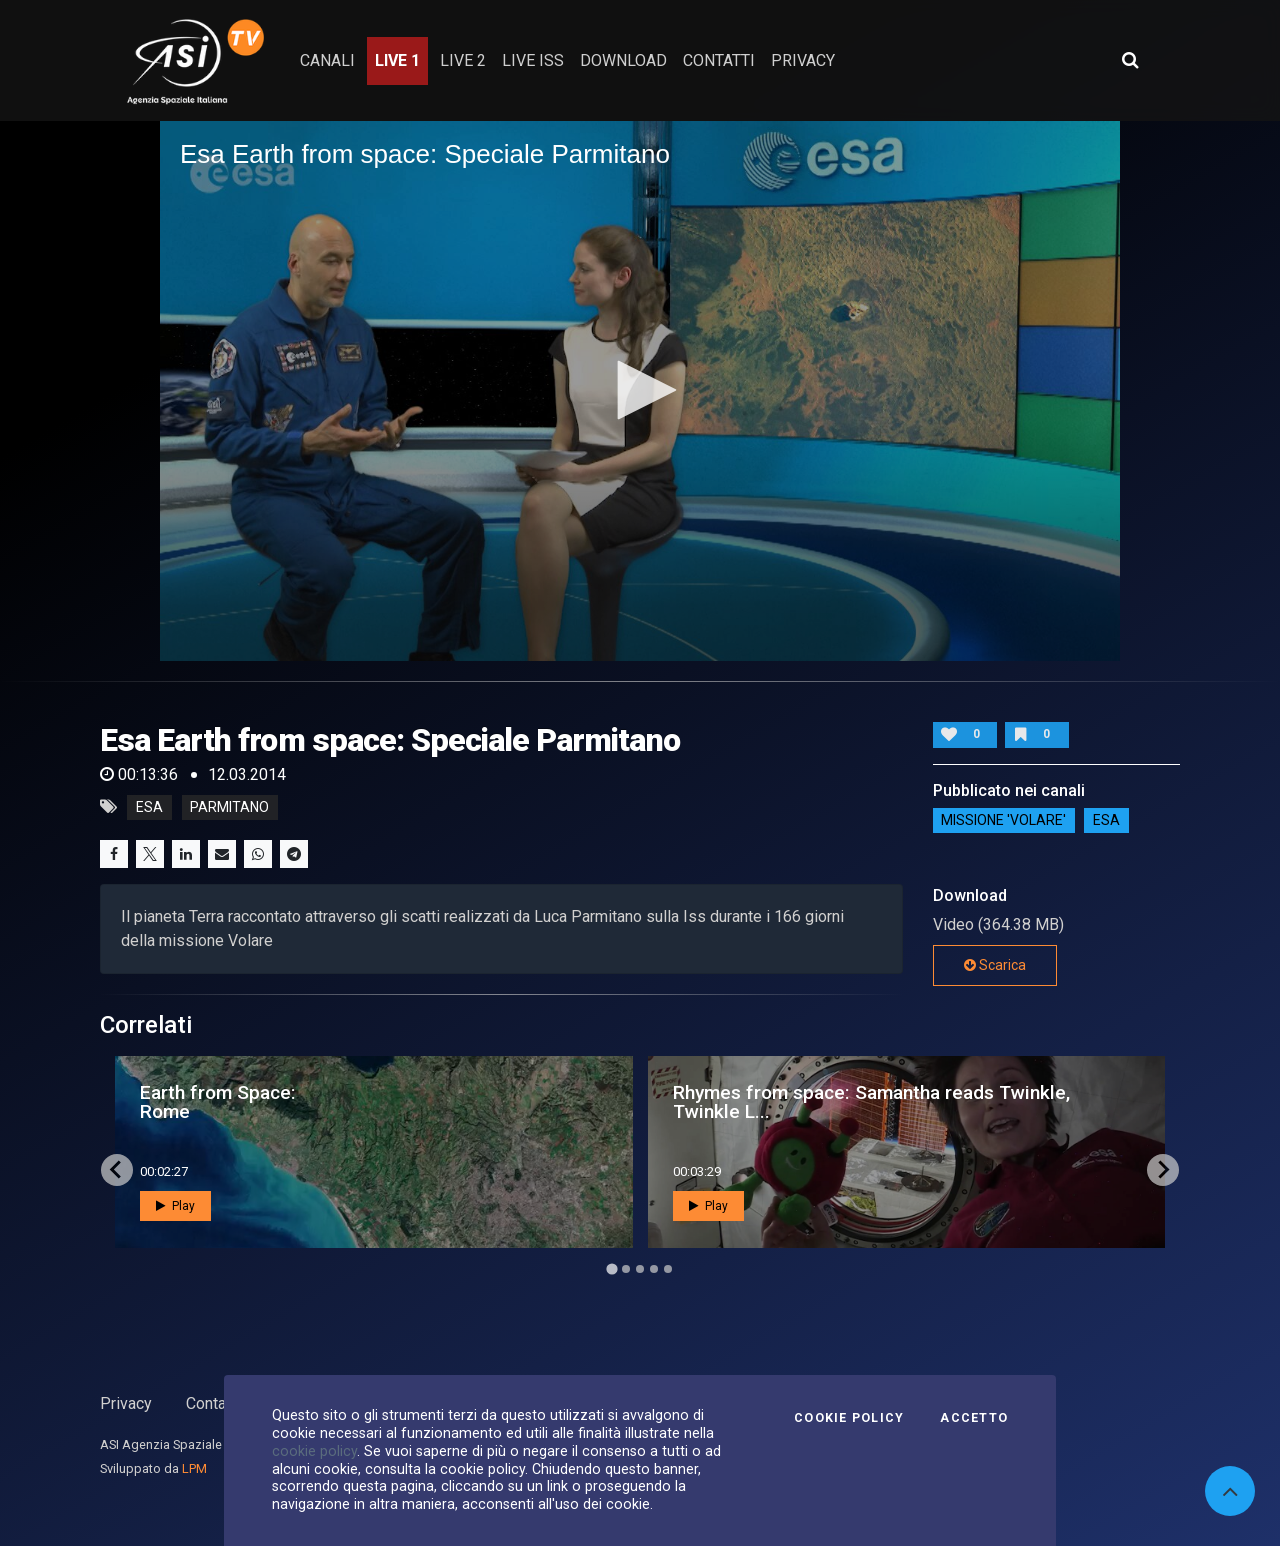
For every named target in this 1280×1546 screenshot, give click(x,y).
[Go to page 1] (611, 1268)
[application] (640, 391)
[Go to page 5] (668, 1269)
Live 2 (463, 60)
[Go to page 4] (654, 1269)
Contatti (213, 1403)
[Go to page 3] (640, 1269)
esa (149, 807)
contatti (719, 60)
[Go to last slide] (117, 1170)
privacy (803, 60)
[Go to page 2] (626, 1269)
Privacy (126, 1403)
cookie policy (314, 1451)
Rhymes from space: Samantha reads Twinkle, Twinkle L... (871, 1102)
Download (623, 60)
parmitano (229, 807)
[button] (640, 390)
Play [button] (175, 1206)
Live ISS (533, 60)
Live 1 (397, 60)
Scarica (995, 965)
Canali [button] (327, 60)
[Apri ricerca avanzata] (1130, 60)
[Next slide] (1163, 1170)
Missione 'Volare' (1003, 821)
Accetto (974, 1418)
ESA (1106, 821)
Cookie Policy (849, 1418)
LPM (194, 1468)
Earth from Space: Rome (218, 1102)
